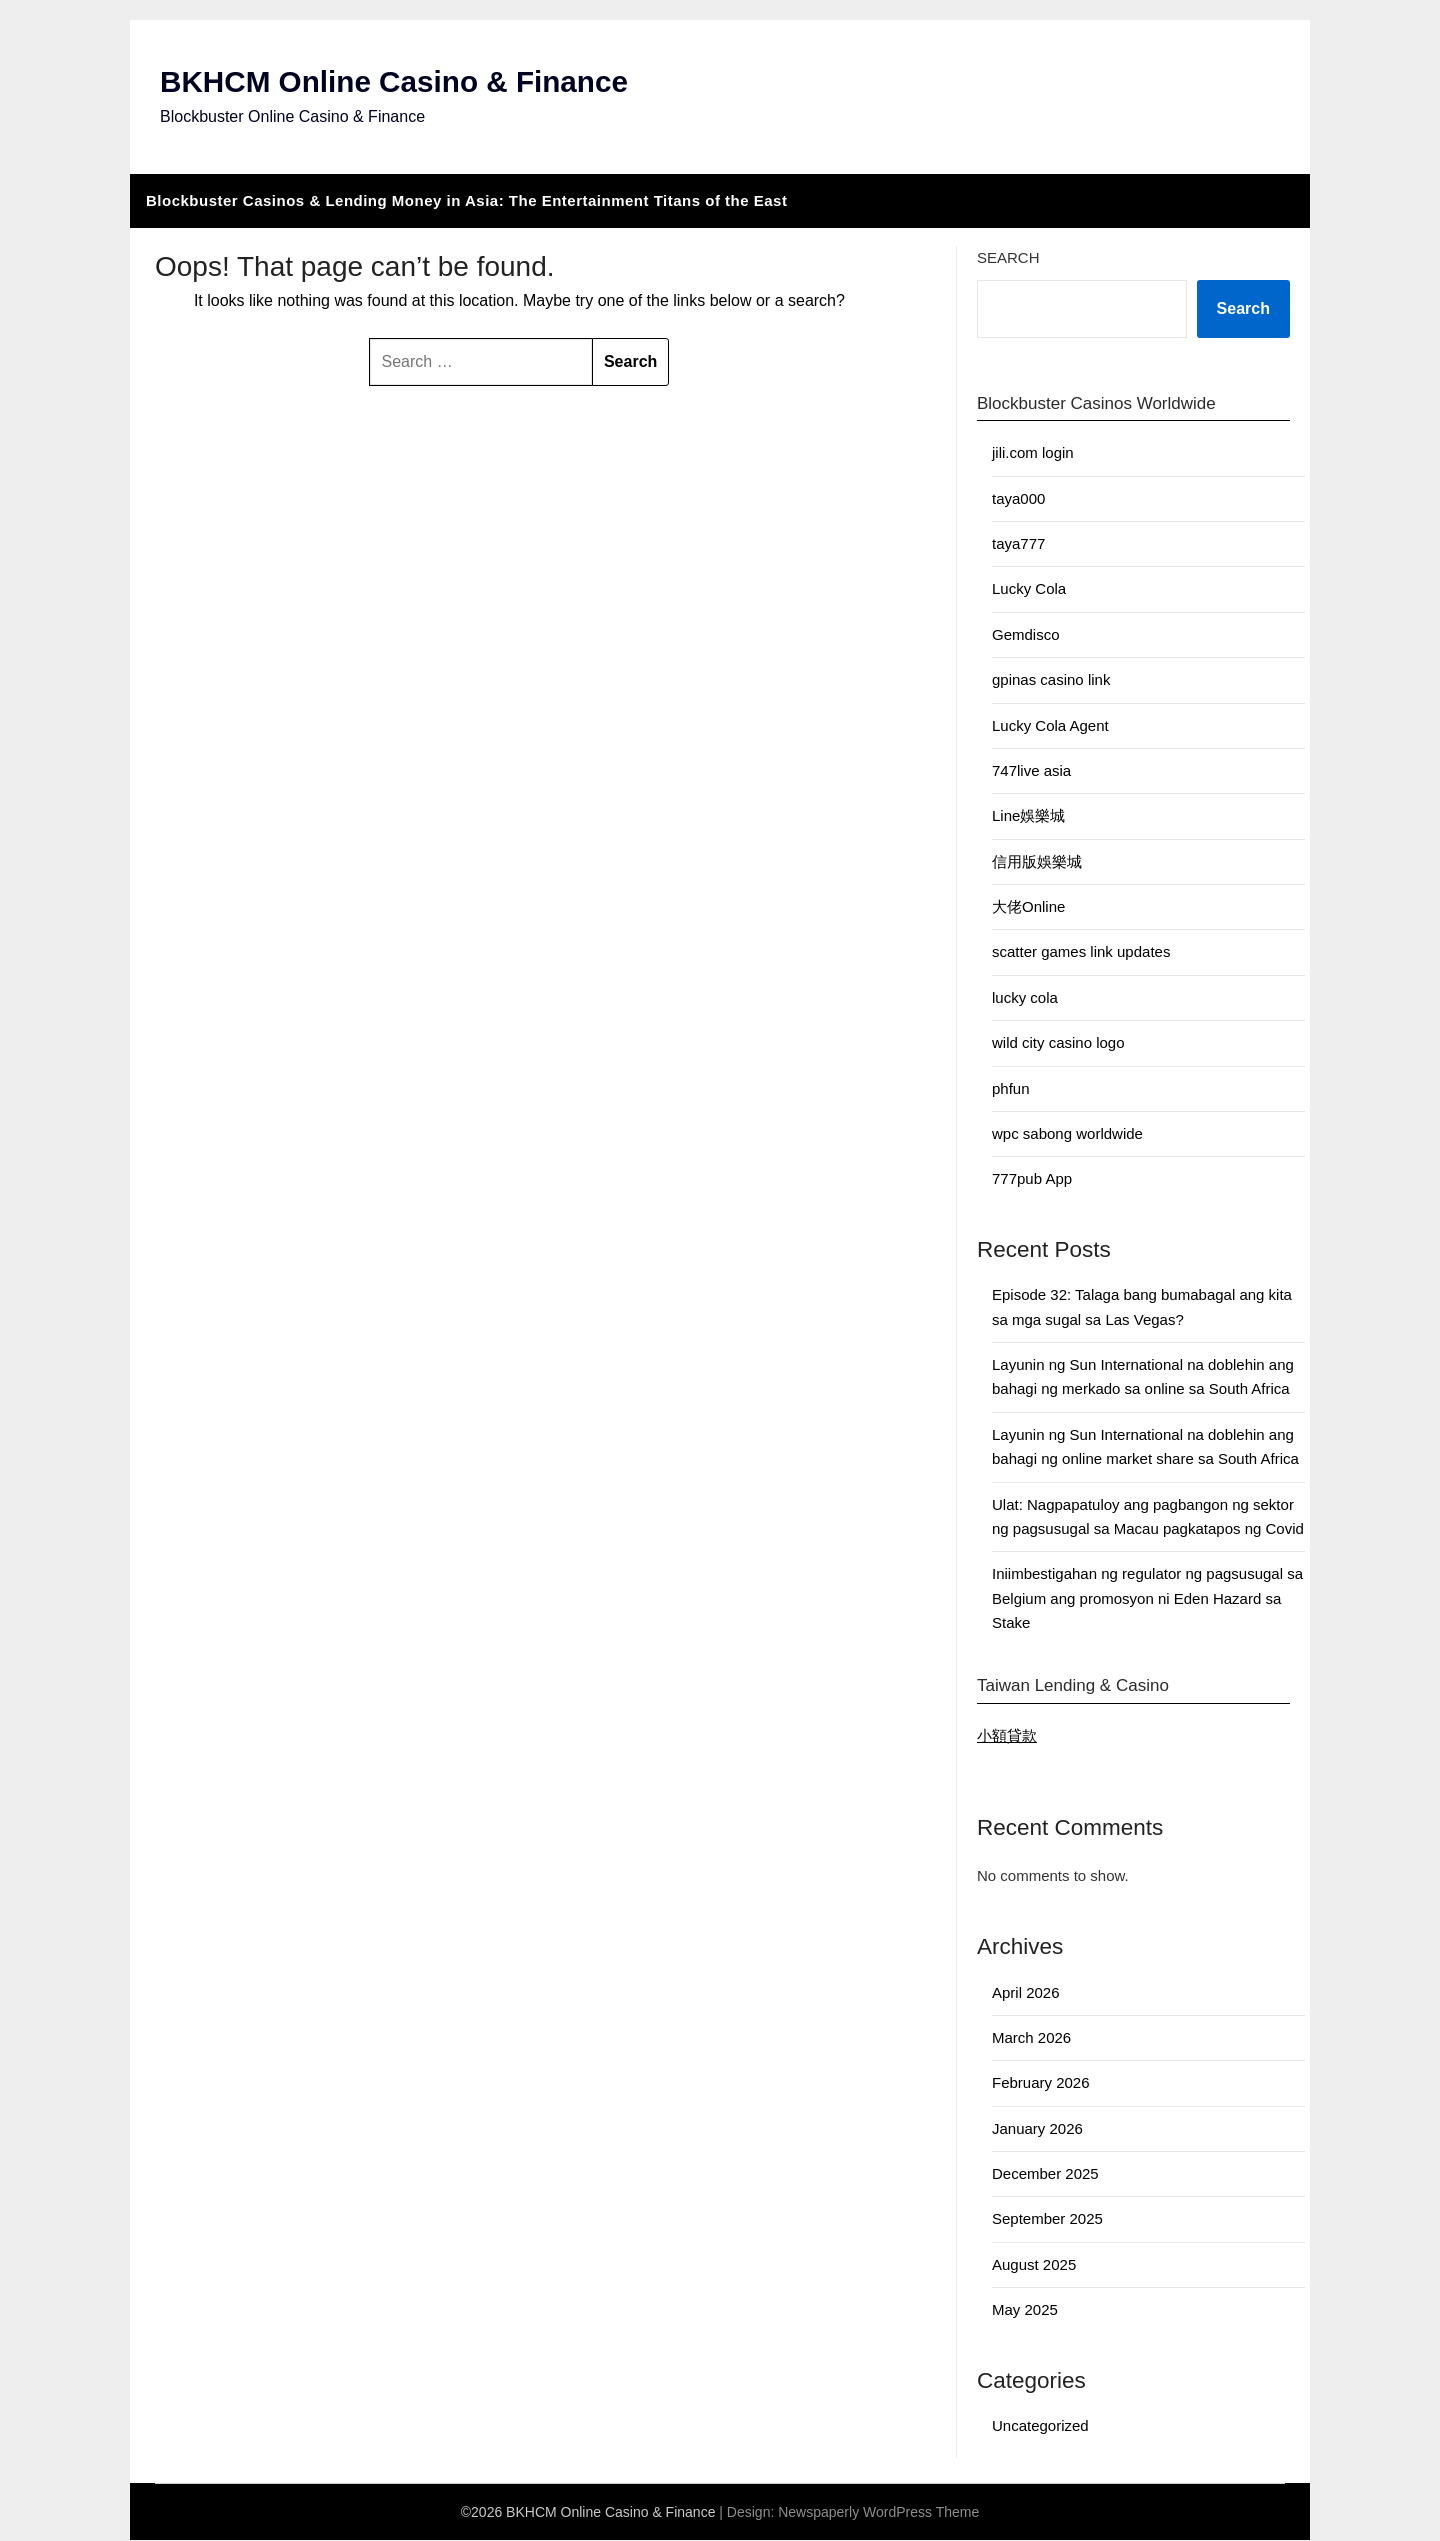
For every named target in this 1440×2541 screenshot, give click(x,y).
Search (1008, 257)
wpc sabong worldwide (1067, 1133)
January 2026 (1037, 2128)
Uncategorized (1040, 2426)
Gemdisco (1026, 634)
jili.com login (1033, 453)
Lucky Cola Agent (1050, 725)
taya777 (1018, 544)
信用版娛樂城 (1037, 861)
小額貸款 (1007, 1735)
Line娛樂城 (1028, 816)
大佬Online (1028, 907)
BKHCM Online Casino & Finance (396, 82)
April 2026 (1026, 1992)
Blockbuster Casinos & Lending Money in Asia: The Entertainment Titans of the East (466, 200)
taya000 (1018, 498)
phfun (1011, 1088)
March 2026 (1031, 2037)
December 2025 (1045, 2174)
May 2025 (1025, 2310)
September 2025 (1047, 2219)
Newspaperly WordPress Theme (878, 2513)
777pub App (1032, 1179)
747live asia (1031, 770)
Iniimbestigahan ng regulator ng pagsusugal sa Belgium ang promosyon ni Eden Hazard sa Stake (1147, 1599)
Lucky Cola (1029, 589)
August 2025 (1034, 2264)
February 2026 (1041, 2083)
